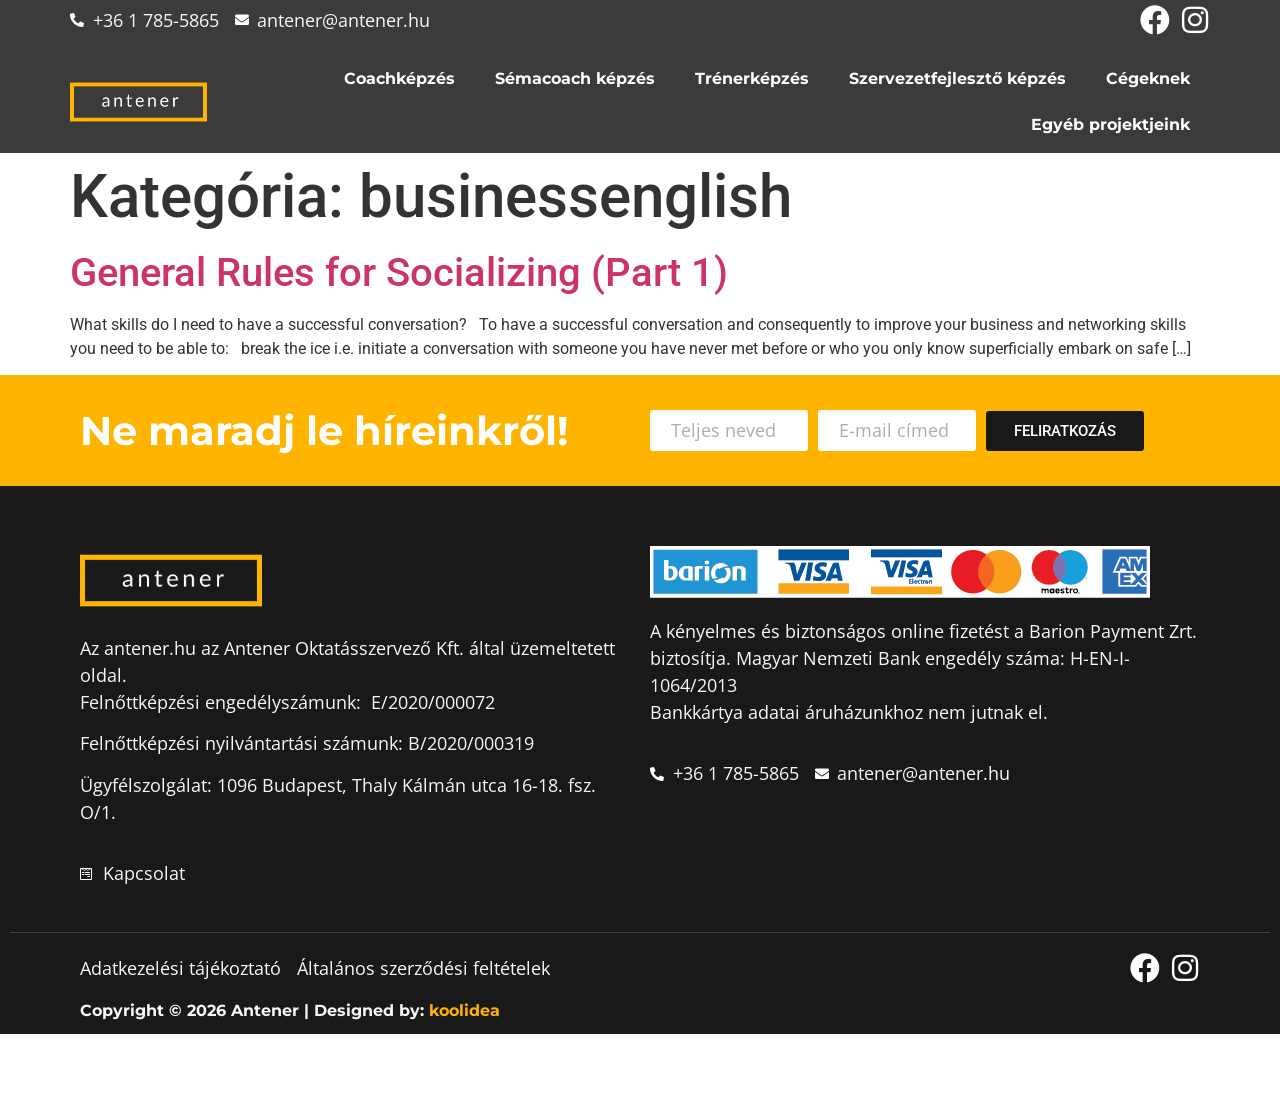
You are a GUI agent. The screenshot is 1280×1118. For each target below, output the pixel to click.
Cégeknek (1148, 78)
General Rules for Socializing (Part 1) (399, 272)
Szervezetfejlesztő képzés (957, 78)
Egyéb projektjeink (1110, 124)
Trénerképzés (752, 78)
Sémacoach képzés (575, 78)
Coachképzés (399, 78)
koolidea (464, 1011)
